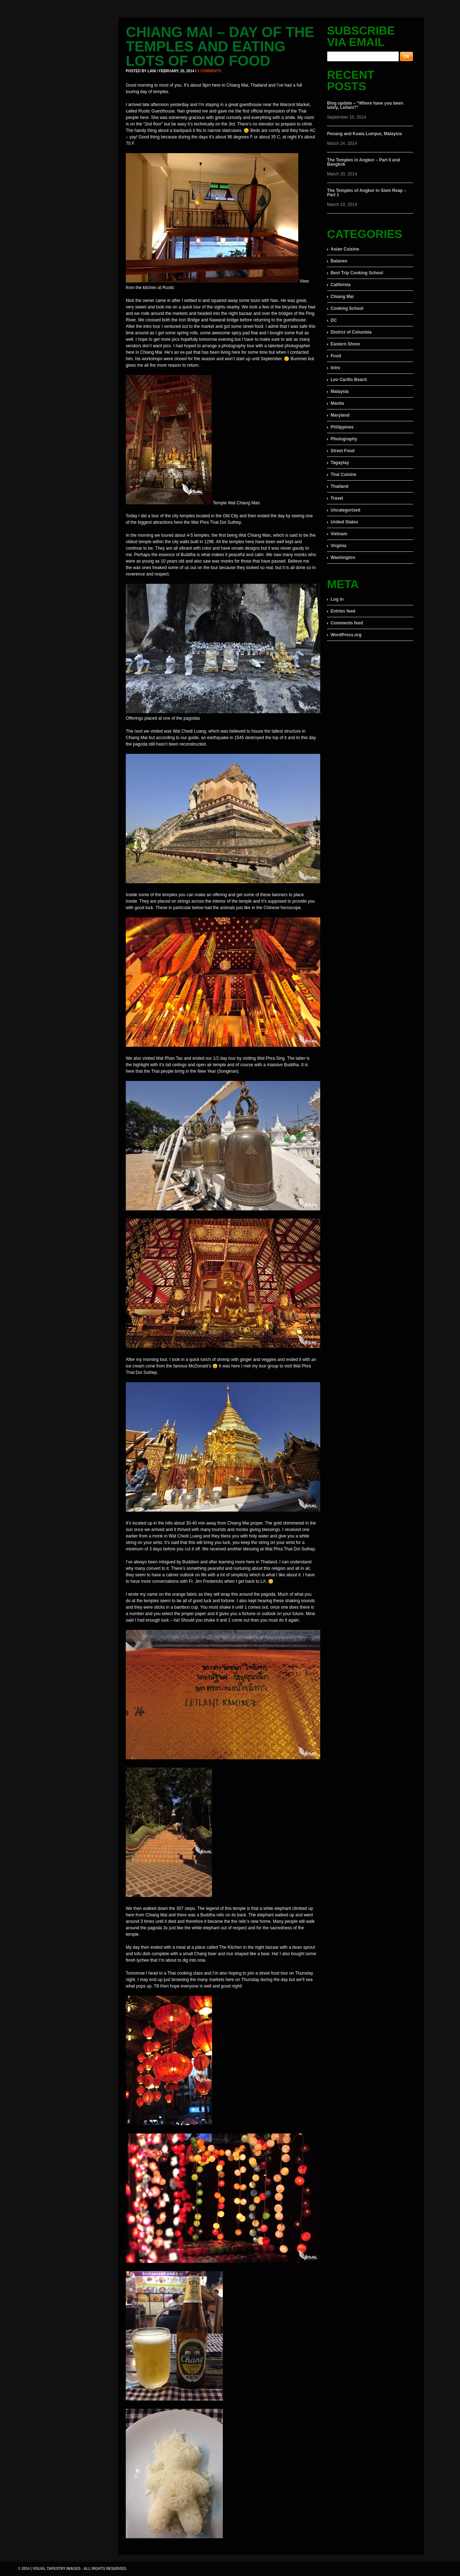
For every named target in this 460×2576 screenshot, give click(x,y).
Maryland (340, 415)
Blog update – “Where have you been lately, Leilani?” (365, 105)
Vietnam (339, 534)
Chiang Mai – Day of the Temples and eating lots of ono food (220, 46)
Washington (343, 557)
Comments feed (347, 623)
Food (336, 356)
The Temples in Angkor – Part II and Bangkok (363, 162)
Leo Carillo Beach (349, 379)
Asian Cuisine (345, 249)
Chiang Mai (342, 296)
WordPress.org (346, 635)
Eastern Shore (345, 344)
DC (334, 320)
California (340, 285)
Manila (337, 403)
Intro (335, 368)
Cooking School (347, 308)
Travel (337, 498)
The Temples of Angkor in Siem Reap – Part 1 (366, 192)
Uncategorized (345, 510)
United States (344, 522)
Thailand (339, 486)
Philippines (342, 427)
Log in (337, 599)
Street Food (343, 451)
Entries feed (343, 611)
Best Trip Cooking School (357, 273)
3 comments (209, 71)
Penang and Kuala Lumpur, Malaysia (364, 134)
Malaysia (340, 391)
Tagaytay (340, 462)
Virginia (338, 546)
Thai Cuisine (343, 474)
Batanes (339, 261)
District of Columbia (351, 332)
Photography (344, 439)
